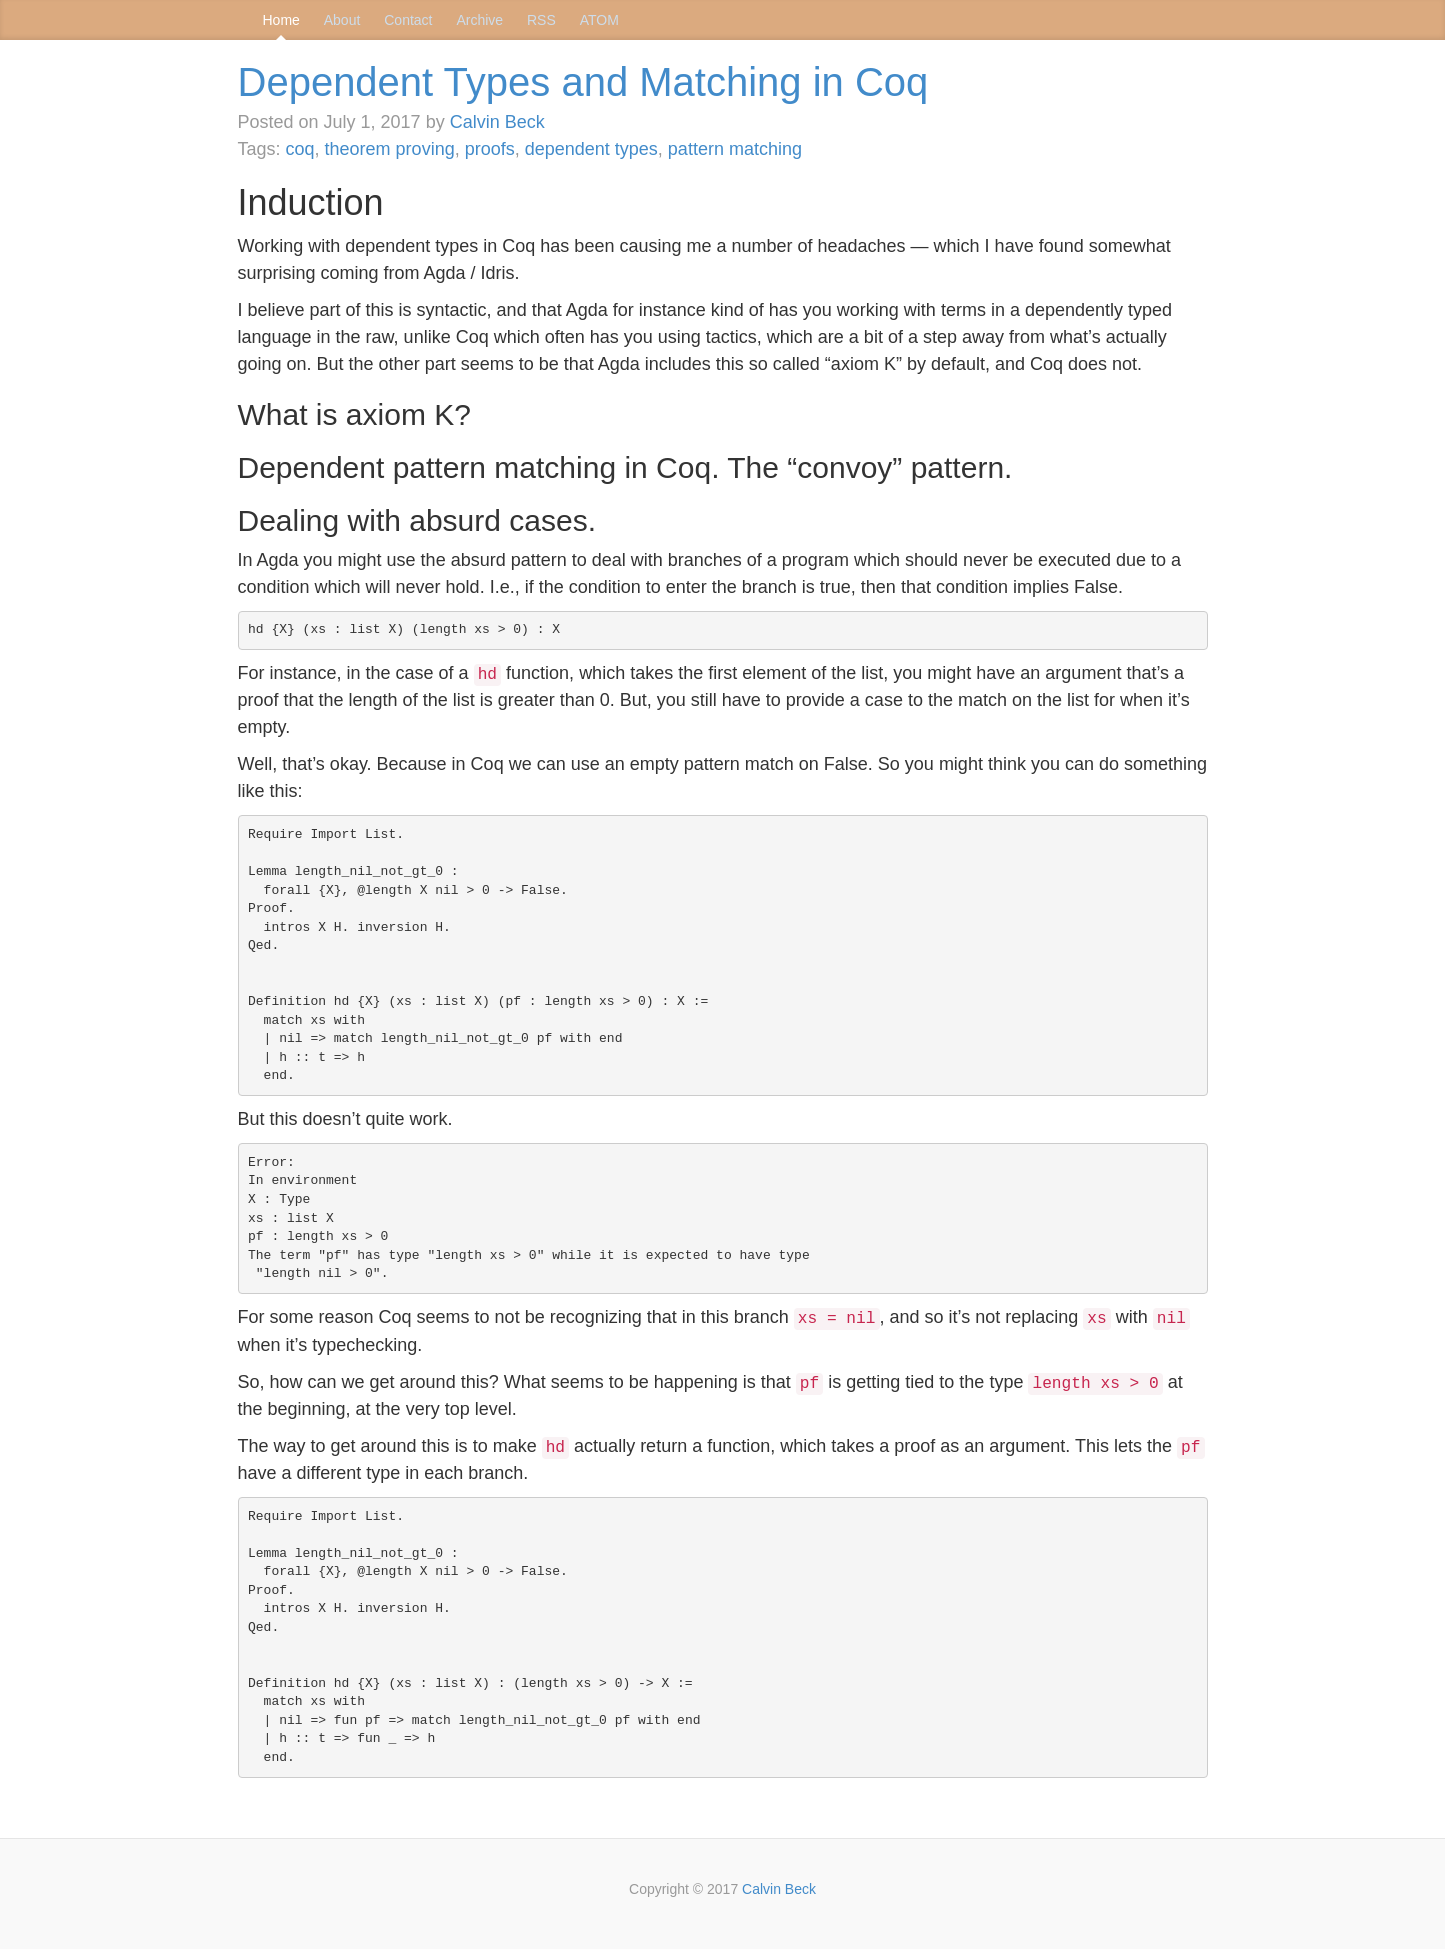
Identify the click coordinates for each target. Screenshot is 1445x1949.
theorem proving (390, 149)
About (342, 20)
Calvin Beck (497, 122)
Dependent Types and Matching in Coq (583, 82)
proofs (490, 149)
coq (300, 149)
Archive (479, 20)
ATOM (599, 20)
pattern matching (735, 149)
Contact (408, 20)
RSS (541, 20)
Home (281, 20)
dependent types (591, 149)
